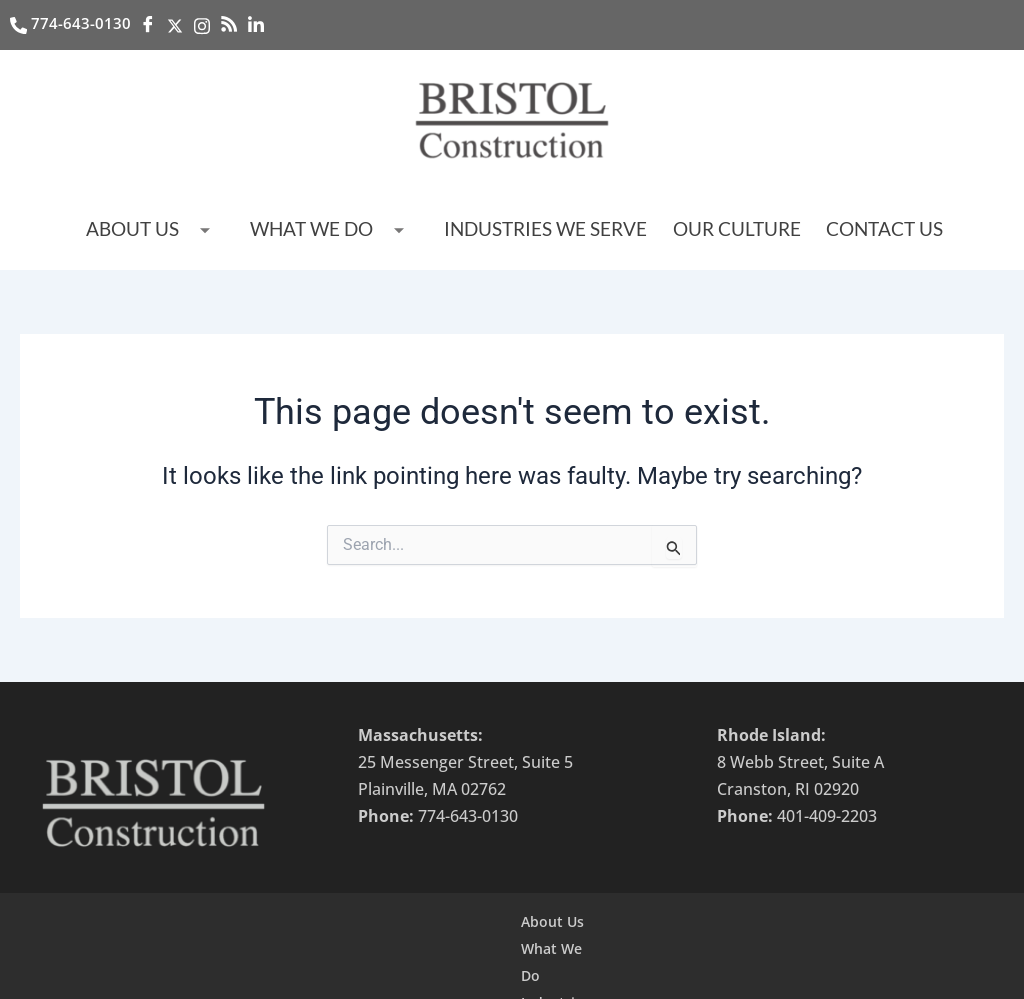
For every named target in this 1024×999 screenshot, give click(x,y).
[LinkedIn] (259, 25)
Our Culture (714, 229)
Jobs (777, 927)
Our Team (707, 927)
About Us (191, 232)
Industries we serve (546, 229)
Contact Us (847, 229)
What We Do (357, 232)
